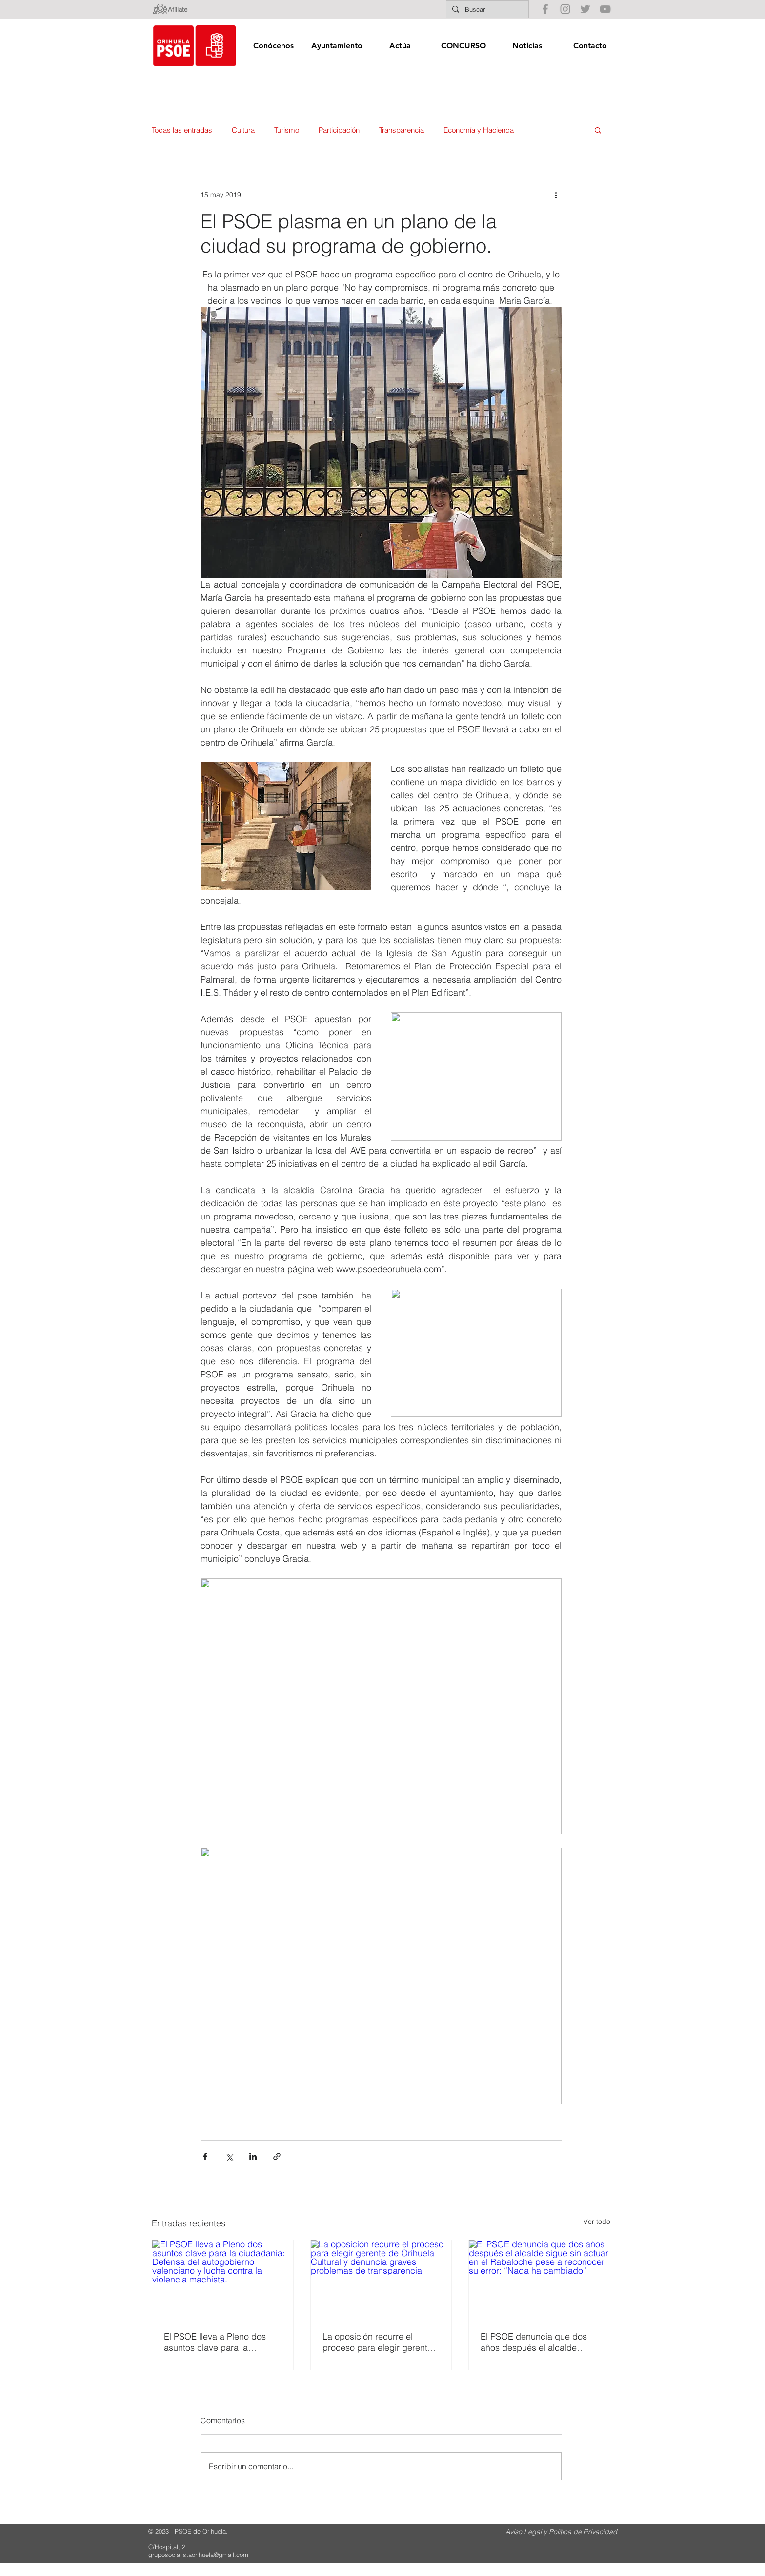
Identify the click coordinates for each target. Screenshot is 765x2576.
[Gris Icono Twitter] (585, 9)
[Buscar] (486, 9)
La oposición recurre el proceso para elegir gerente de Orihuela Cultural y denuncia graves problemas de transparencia (377, 2342)
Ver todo (597, 2221)
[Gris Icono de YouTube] (605, 9)
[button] (273, 46)
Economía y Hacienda (478, 130)
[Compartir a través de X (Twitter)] (229, 2156)
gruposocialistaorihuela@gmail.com (198, 2554)
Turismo (286, 130)
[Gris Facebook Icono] (545, 9)
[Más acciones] (556, 194)
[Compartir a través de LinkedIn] (253, 2156)
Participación (339, 130)
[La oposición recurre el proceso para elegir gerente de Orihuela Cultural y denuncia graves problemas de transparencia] (381, 2279)
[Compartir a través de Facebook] (205, 2156)
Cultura (243, 130)
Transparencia (401, 130)
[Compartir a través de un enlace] (277, 2156)
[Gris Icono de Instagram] (565, 9)
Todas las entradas (182, 130)
